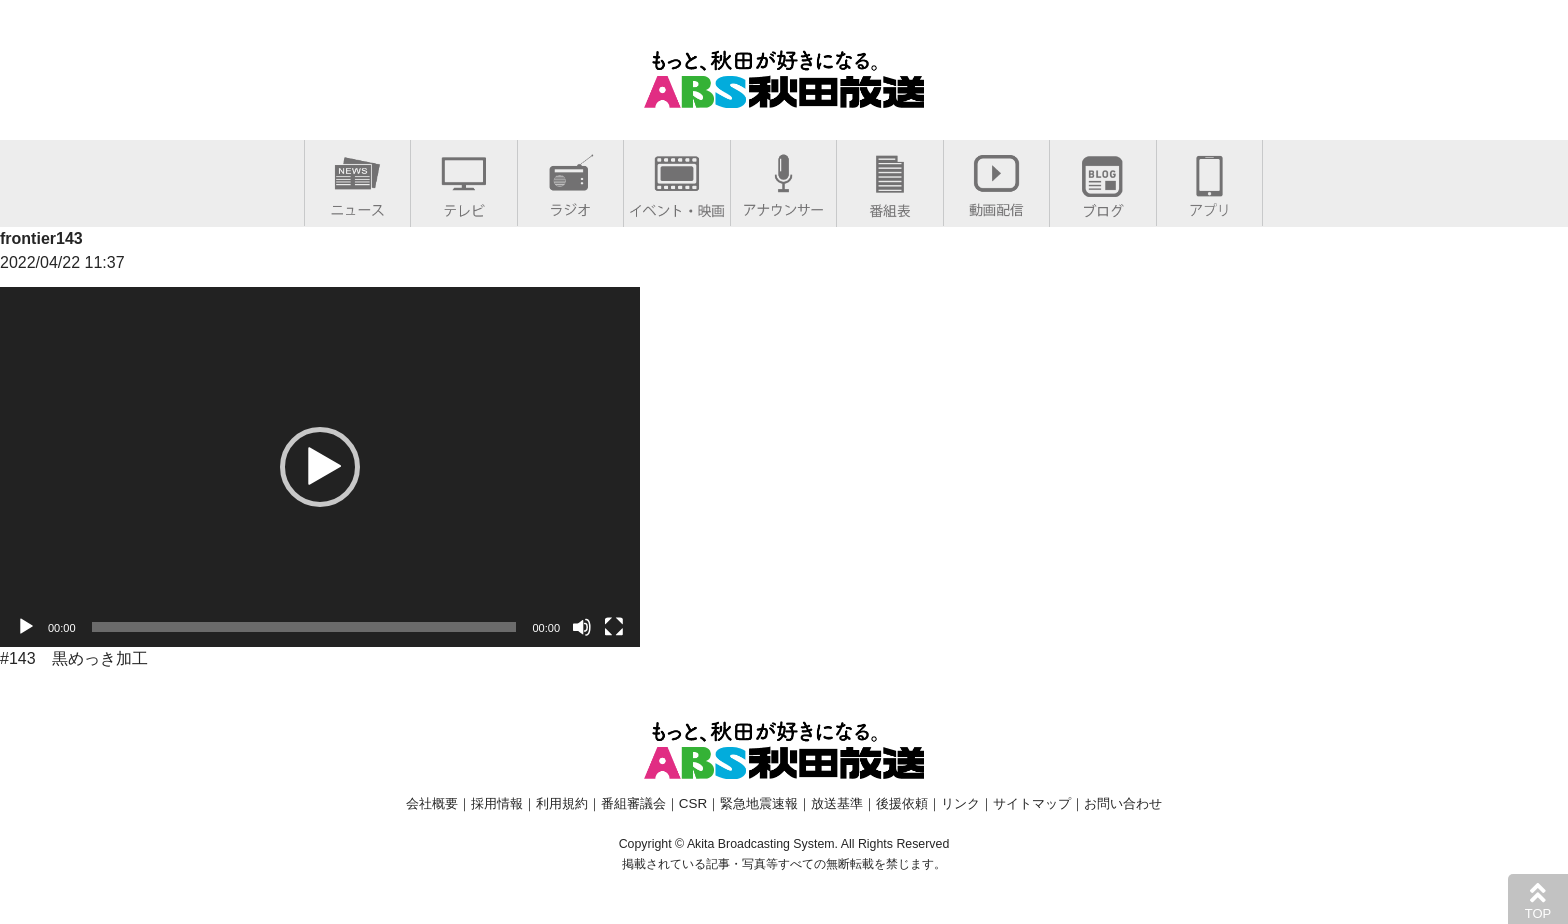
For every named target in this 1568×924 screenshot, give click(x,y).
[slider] (304, 627)
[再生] (26, 627)
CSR (693, 803)
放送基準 (837, 803)
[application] (320, 467)
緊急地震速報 (759, 803)
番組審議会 (633, 803)
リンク (960, 803)
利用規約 (562, 803)
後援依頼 (902, 803)
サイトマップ (1032, 803)
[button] (320, 467)
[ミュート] (582, 627)
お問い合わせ (1123, 803)
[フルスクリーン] (614, 627)
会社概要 (432, 803)
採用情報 (497, 803)
